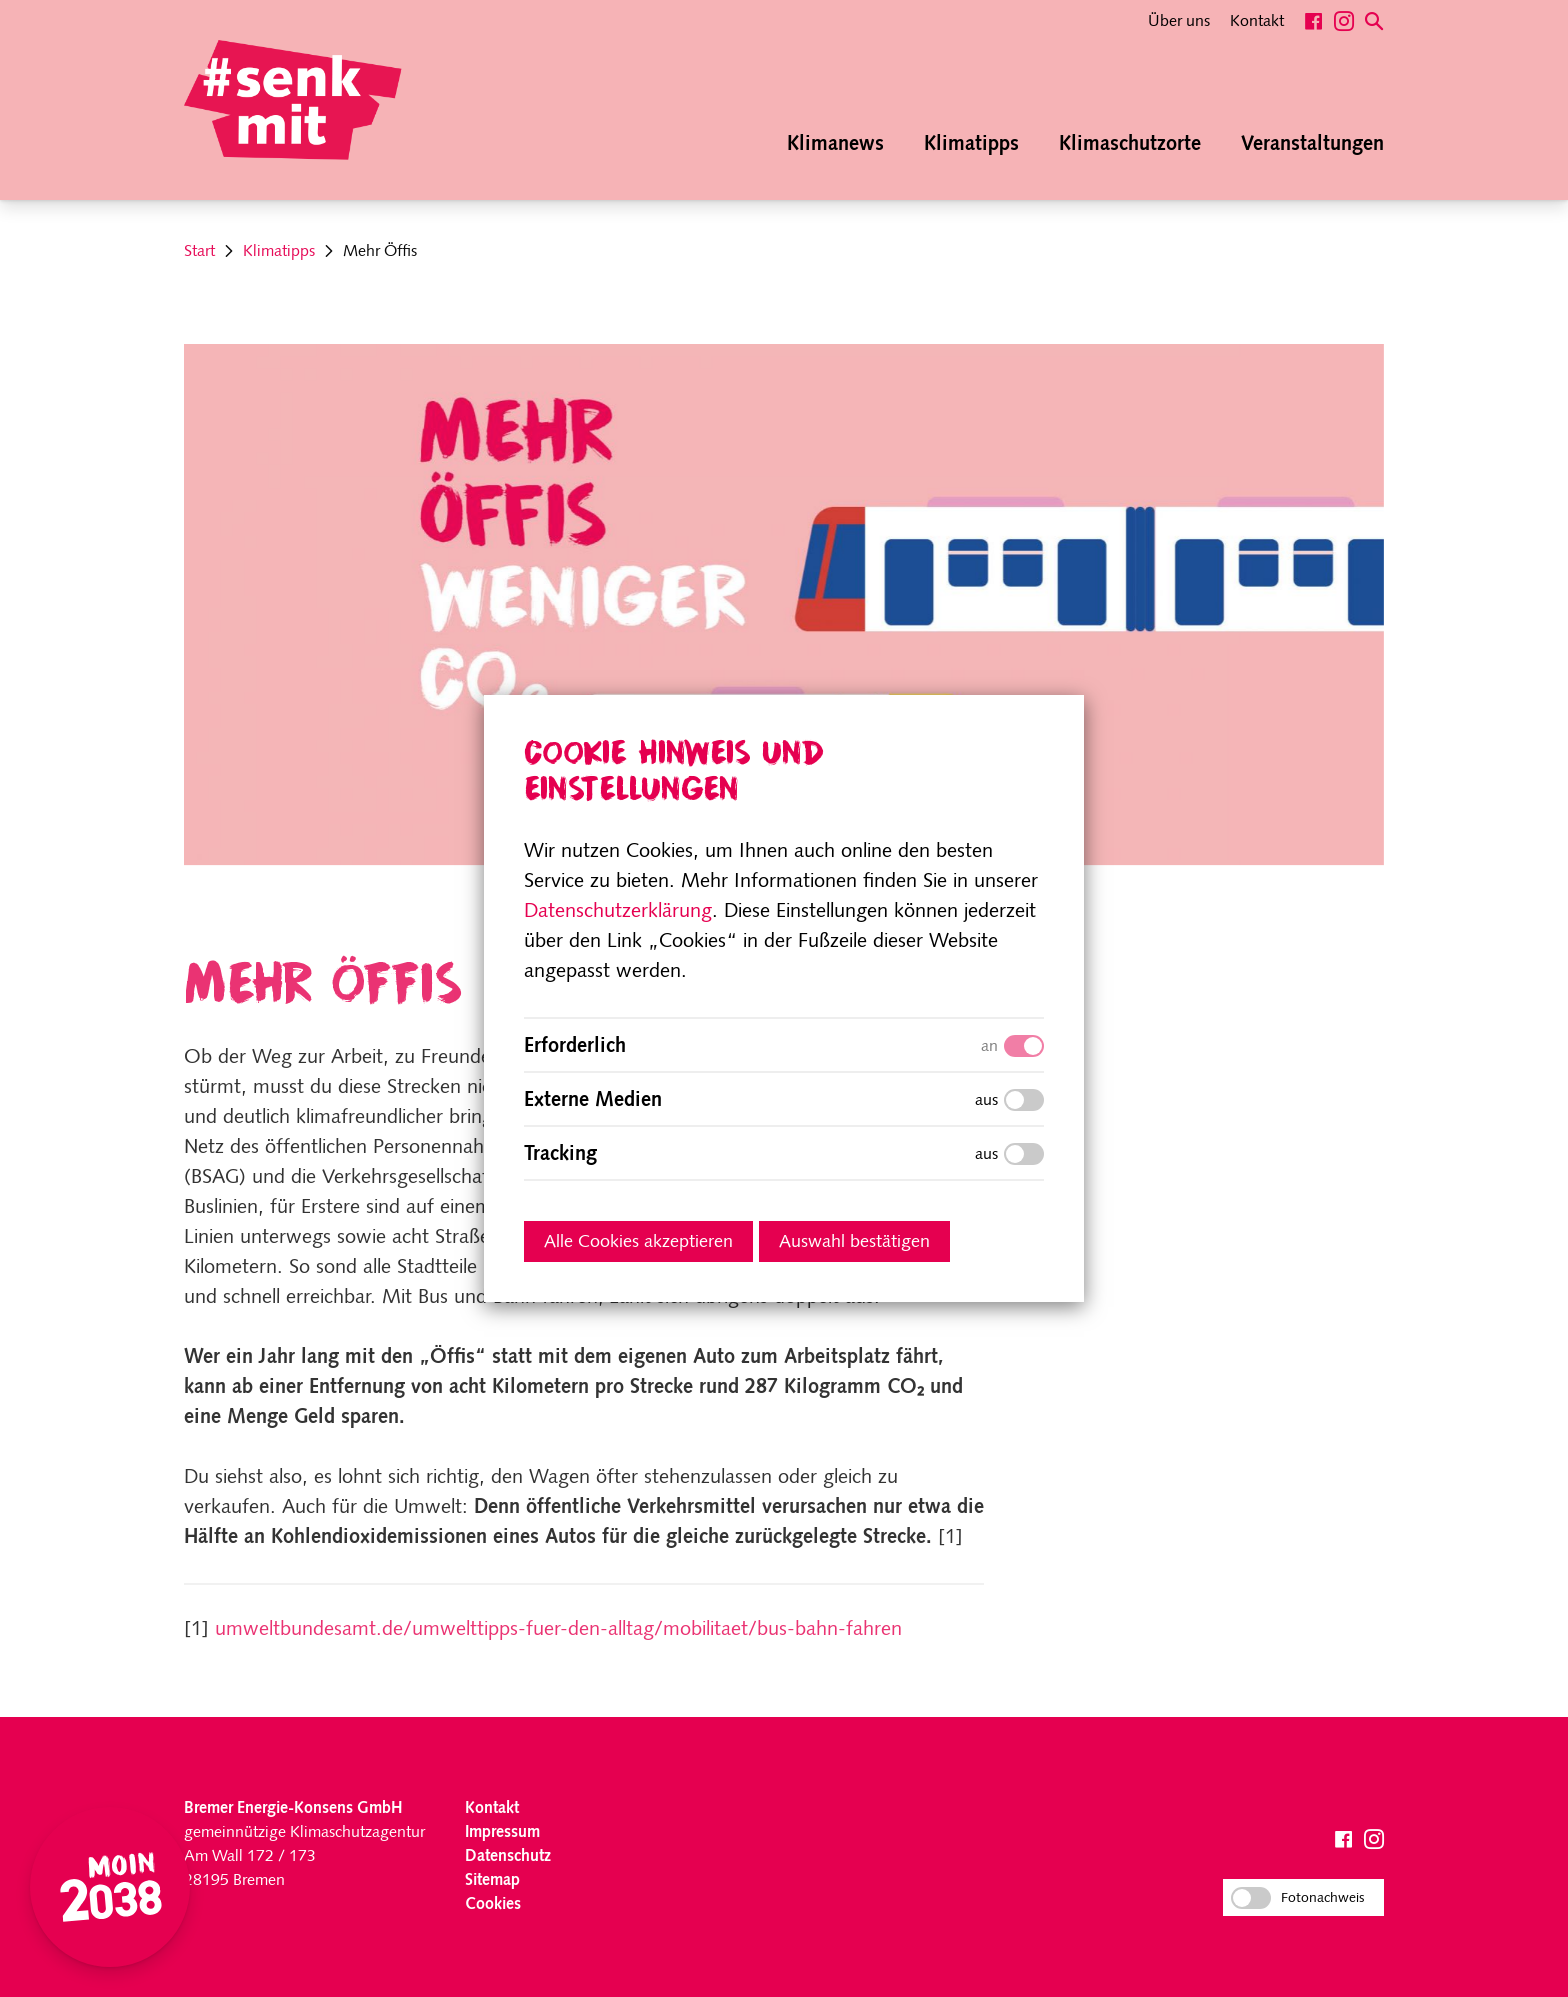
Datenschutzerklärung (618, 912)
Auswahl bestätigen (854, 1242)
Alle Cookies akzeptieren (638, 1242)
